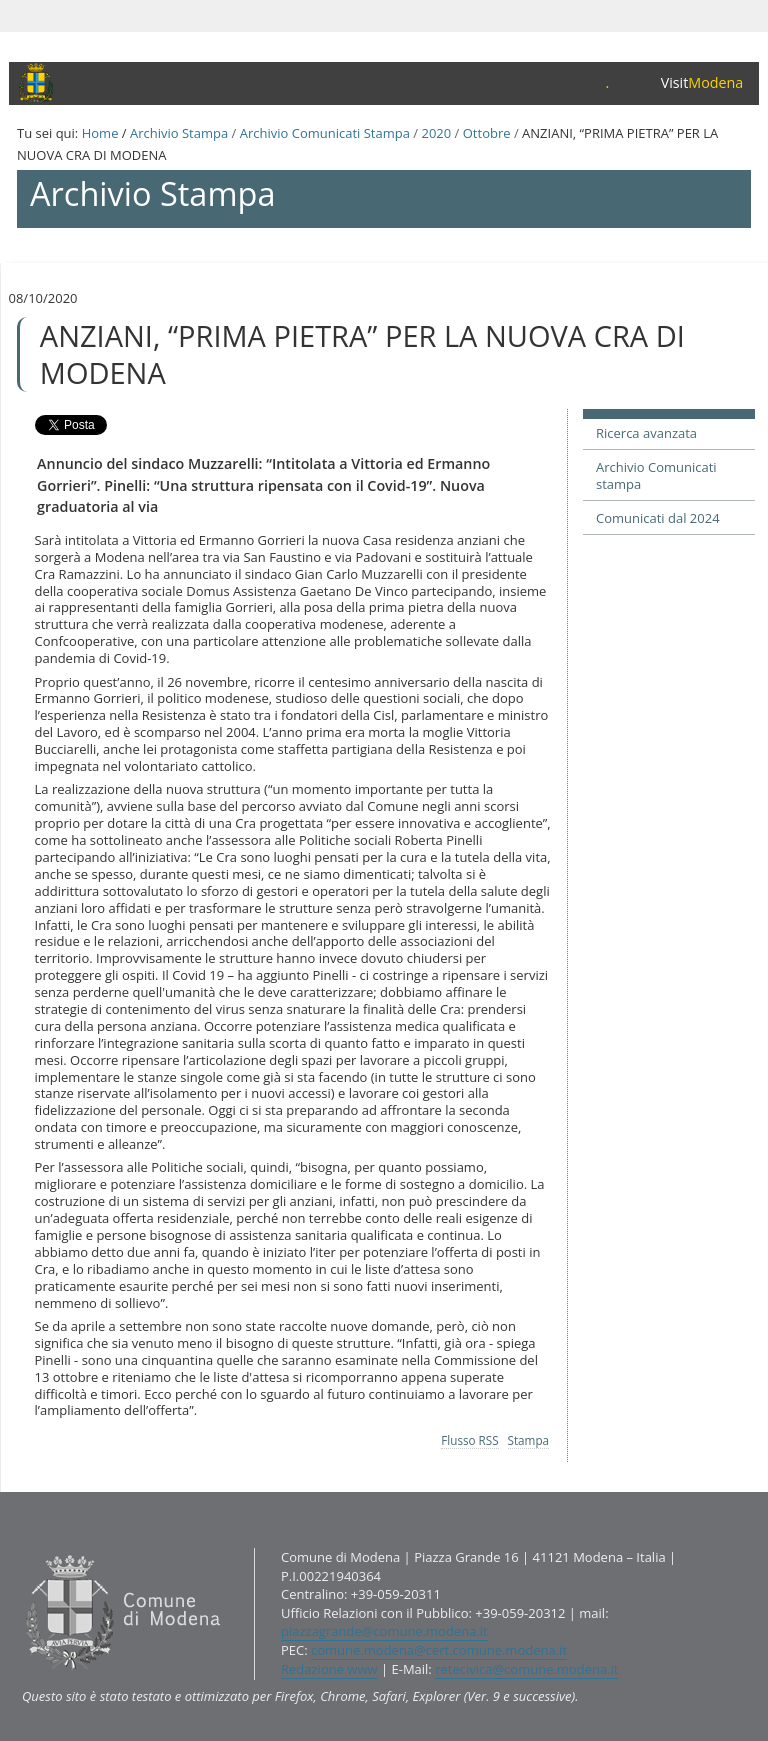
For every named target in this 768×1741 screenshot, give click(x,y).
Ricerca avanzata (646, 433)
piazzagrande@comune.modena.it (384, 1631)
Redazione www (329, 1669)
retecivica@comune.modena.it (526, 1669)
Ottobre (487, 133)
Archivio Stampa (179, 133)
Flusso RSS (469, 1440)
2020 (436, 133)
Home (100, 133)
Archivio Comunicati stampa (656, 475)
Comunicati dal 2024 (658, 518)
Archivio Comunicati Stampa (325, 133)
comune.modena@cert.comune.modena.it (439, 1650)
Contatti (21, 1547)
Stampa (529, 1440)
